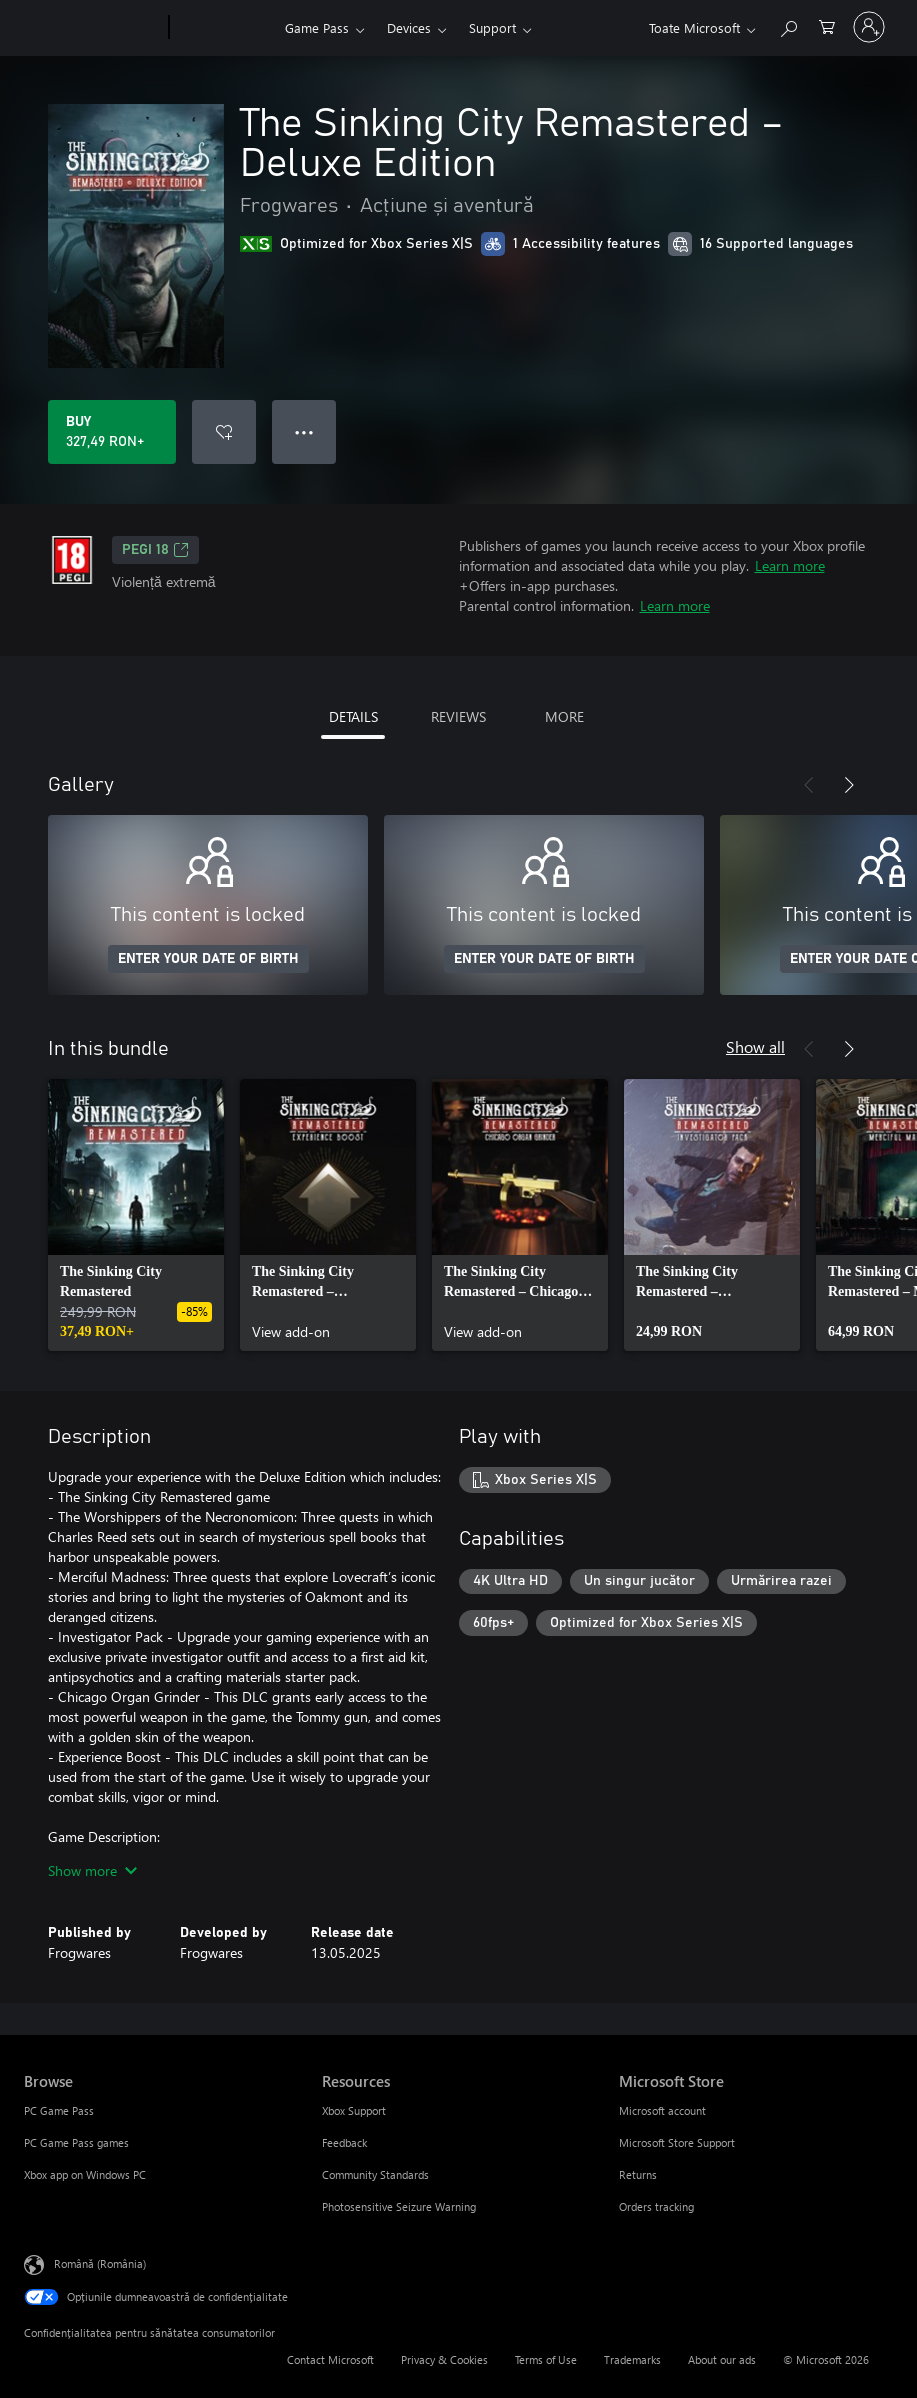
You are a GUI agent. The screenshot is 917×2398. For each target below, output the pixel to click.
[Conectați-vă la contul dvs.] (869, 27)
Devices (409, 27)
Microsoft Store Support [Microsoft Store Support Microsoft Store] (677, 2142)
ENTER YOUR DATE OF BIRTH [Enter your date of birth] (208, 959)
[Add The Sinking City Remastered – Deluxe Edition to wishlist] (224, 432)
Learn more (790, 565)
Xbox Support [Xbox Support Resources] (354, 2110)
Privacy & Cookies (444, 2359)
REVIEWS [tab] (458, 716)
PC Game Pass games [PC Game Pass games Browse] (76, 2142)
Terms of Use (546, 2359)
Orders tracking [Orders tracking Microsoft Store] (656, 2206)
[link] (136, 1215)
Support (492, 27)
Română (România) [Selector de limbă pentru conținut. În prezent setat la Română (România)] (100, 2263)
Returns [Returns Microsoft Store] (638, 2174)
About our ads (722, 2359)
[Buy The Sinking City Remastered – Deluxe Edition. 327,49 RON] (112, 432)
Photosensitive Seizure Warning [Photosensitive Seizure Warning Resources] (399, 2206)
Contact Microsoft (330, 2359)
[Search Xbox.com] (788, 25)
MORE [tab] (564, 716)
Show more (92, 1870)
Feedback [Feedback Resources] (344, 2142)
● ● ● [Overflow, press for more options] (304, 431)
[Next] (849, 785)
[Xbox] (224, 28)
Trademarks (632, 2359)
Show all (755, 1046)
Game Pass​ (317, 27)
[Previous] (809, 785)
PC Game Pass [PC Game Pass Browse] (59, 2110)
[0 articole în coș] (827, 25)
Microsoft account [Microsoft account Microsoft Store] (662, 2110)
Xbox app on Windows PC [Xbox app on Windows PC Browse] (85, 2174)
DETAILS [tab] (353, 716)
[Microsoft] (92, 28)
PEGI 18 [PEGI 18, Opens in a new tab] (155, 550)
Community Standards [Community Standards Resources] (375, 2174)
